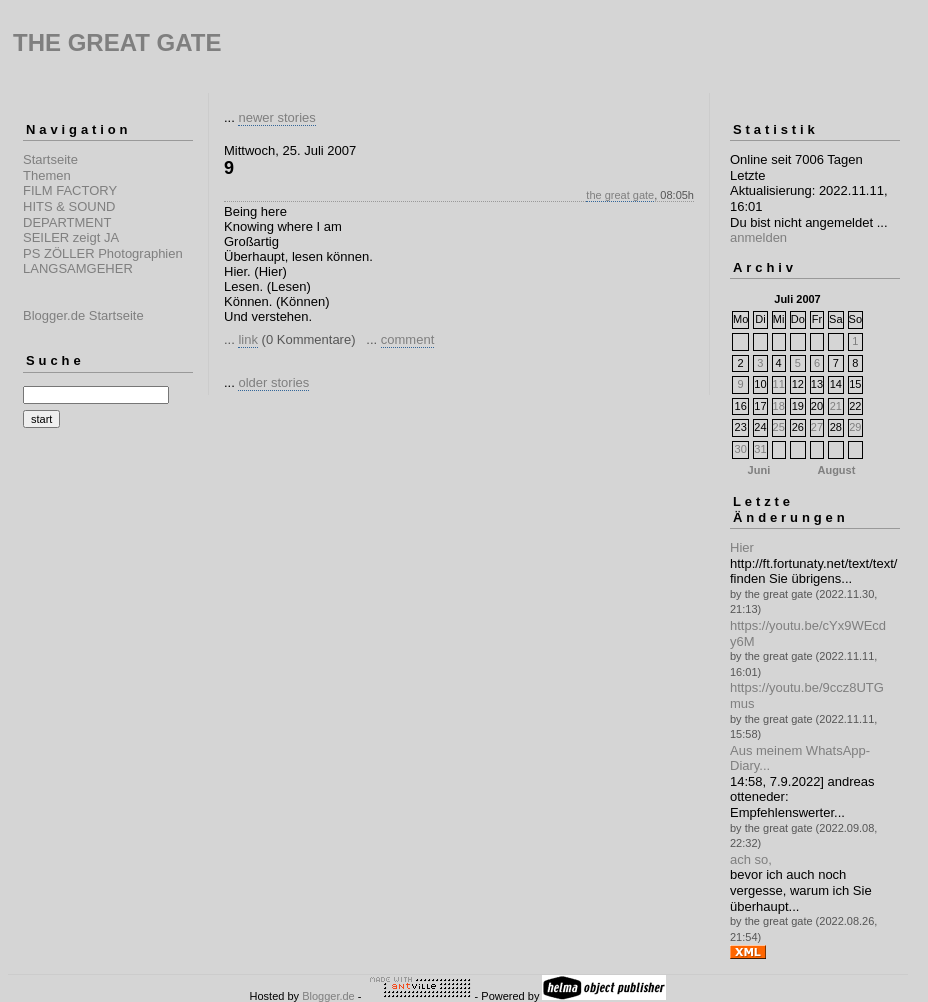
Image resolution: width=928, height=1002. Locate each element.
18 (779, 406)
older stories (273, 382)
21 (836, 406)
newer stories (276, 117)
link (248, 339)
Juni (759, 470)
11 (779, 384)
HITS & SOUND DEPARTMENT (69, 214)
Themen (47, 175)
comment (407, 339)
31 (760, 449)
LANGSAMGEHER (78, 268)
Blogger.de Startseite (83, 315)
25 (779, 427)
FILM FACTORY (70, 190)
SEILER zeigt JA (71, 237)
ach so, (751, 859)
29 (855, 427)
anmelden (758, 237)
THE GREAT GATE (117, 42)
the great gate (620, 195)
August (836, 470)
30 (741, 449)
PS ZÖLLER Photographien (103, 253)
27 (817, 427)
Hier (742, 547)
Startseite (50, 159)
